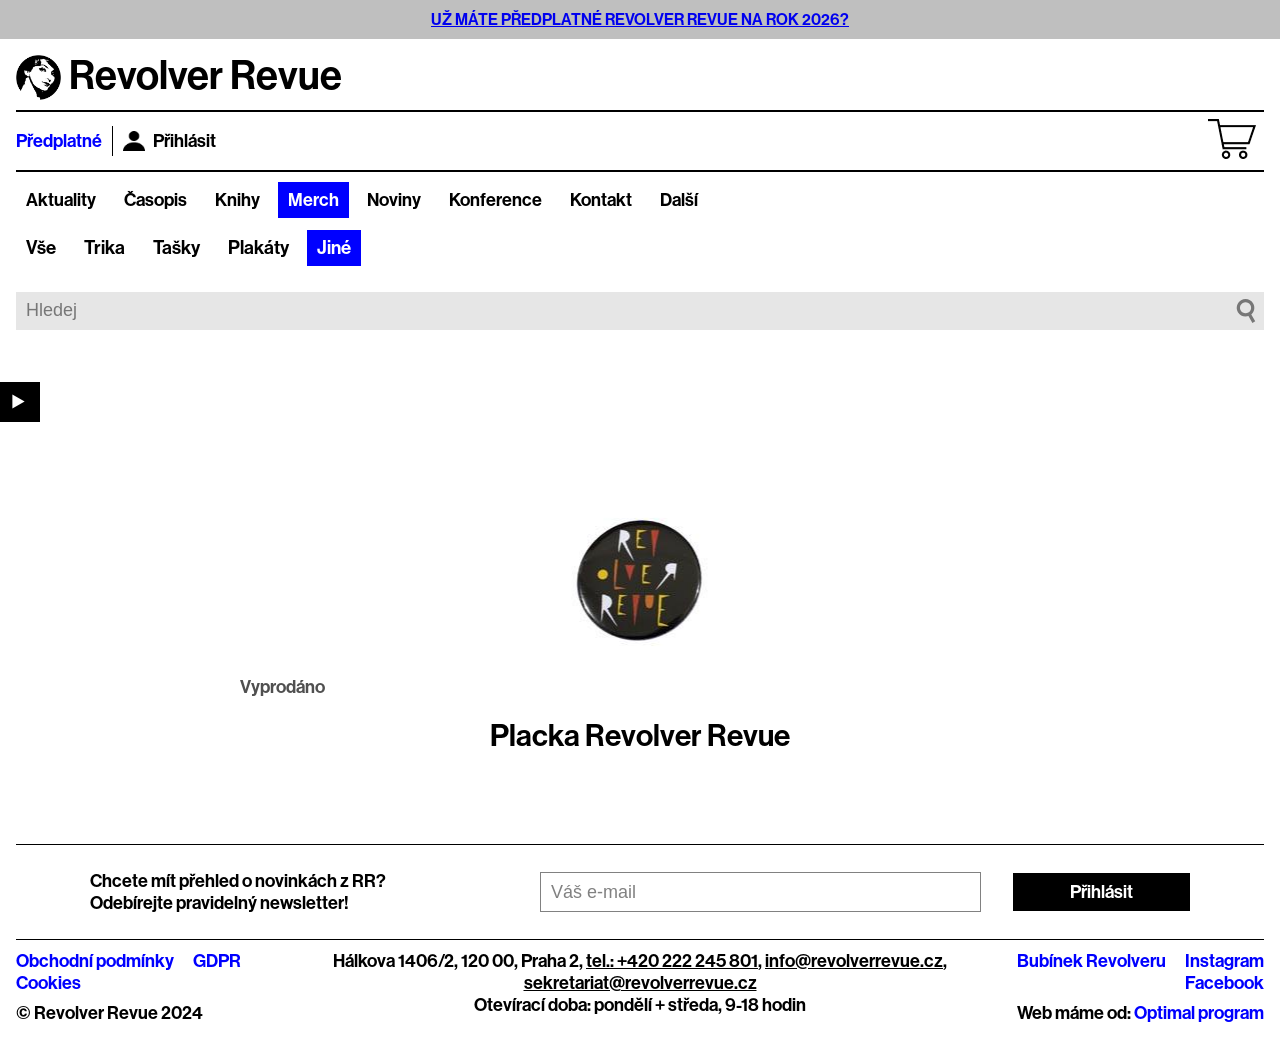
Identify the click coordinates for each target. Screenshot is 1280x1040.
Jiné (334, 248)
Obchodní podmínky (95, 961)
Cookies (48, 983)
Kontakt (601, 200)
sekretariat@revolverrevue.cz (640, 983)
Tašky (176, 248)
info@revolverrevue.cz (854, 961)
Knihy (237, 200)
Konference (495, 200)
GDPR (217, 961)
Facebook (1224, 983)
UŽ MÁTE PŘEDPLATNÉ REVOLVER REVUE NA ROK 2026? (640, 19)
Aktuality (61, 200)
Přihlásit (169, 141)
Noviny (394, 200)
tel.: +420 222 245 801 (672, 961)
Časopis (155, 200)
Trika (104, 248)
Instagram (1224, 961)
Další (679, 200)
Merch (313, 200)
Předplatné (59, 141)
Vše (41, 248)
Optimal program (1199, 1013)
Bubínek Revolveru (1091, 961)
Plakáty (258, 248)
